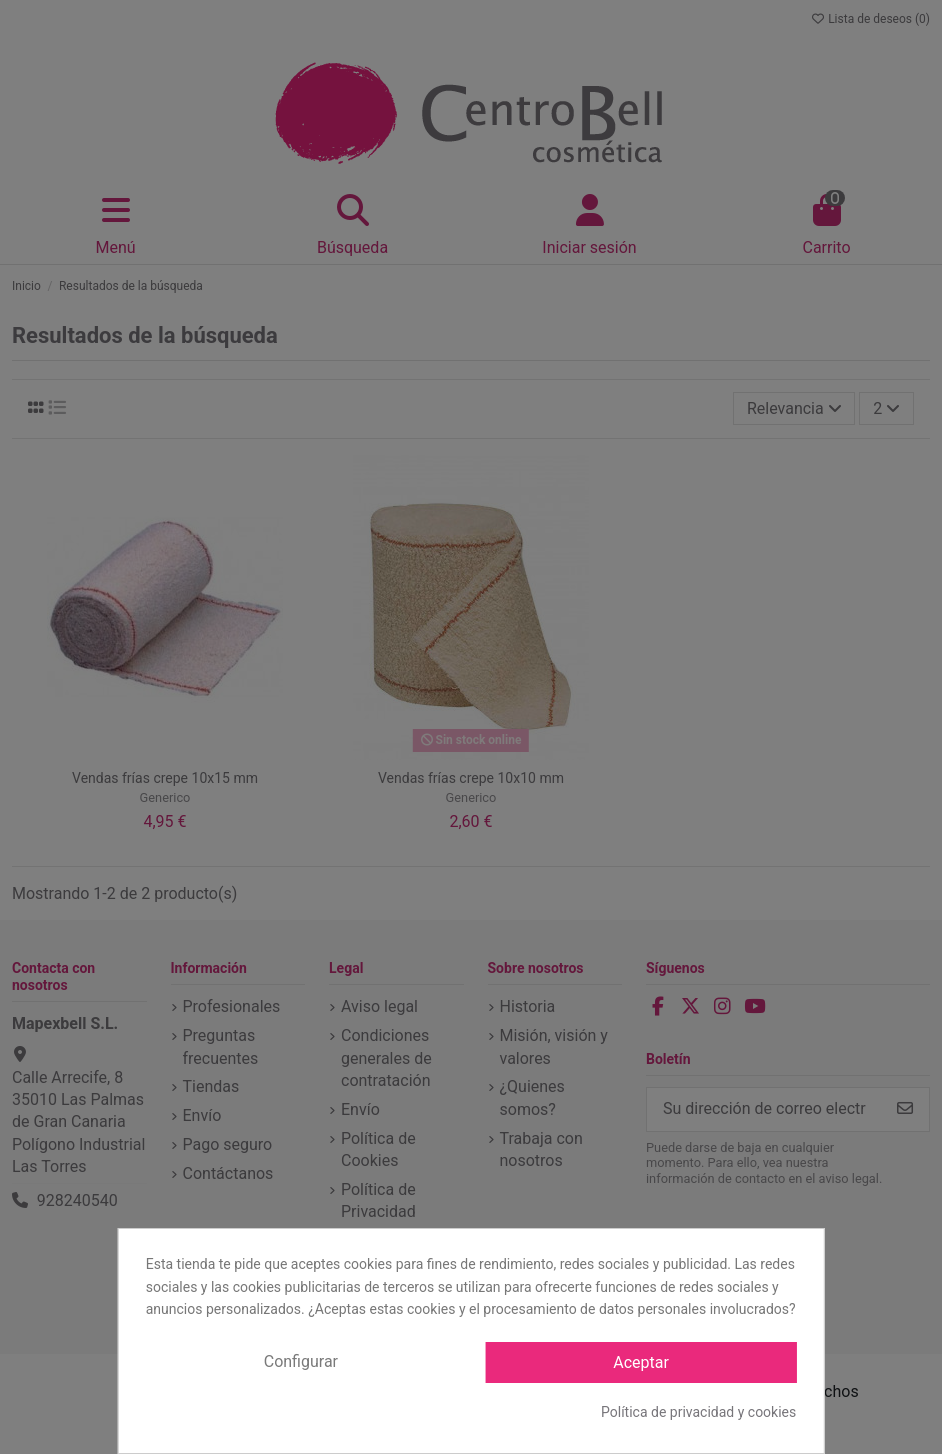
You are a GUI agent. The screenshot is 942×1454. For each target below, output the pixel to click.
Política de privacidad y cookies (698, 1412)
